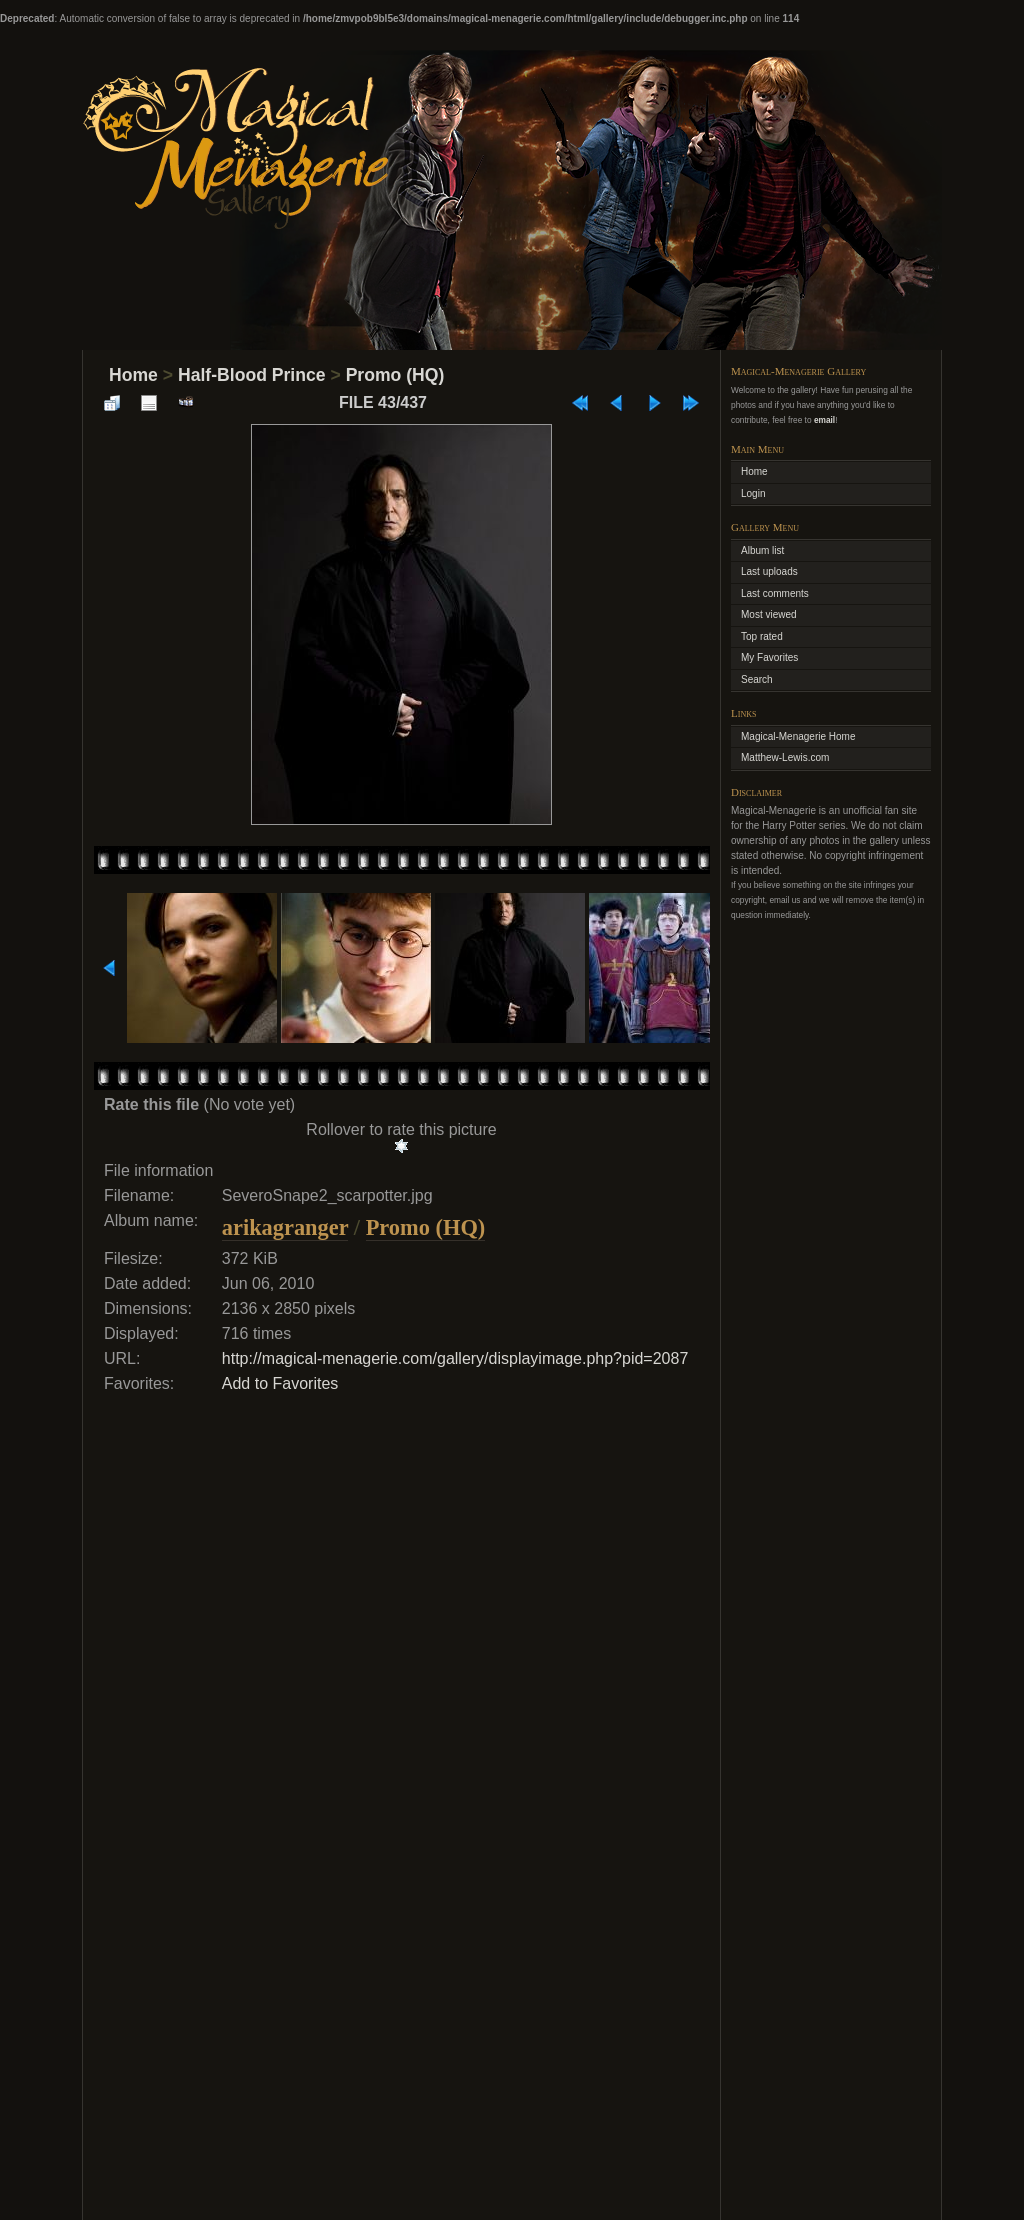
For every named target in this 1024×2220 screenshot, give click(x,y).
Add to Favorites (280, 1383)
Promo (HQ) (395, 375)
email (824, 420)
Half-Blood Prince (252, 375)
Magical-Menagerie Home (798, 736)
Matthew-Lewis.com (785, 757)
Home (133, 375)
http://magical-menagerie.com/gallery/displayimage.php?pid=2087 (455, 1358)
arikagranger (285, 1227)
